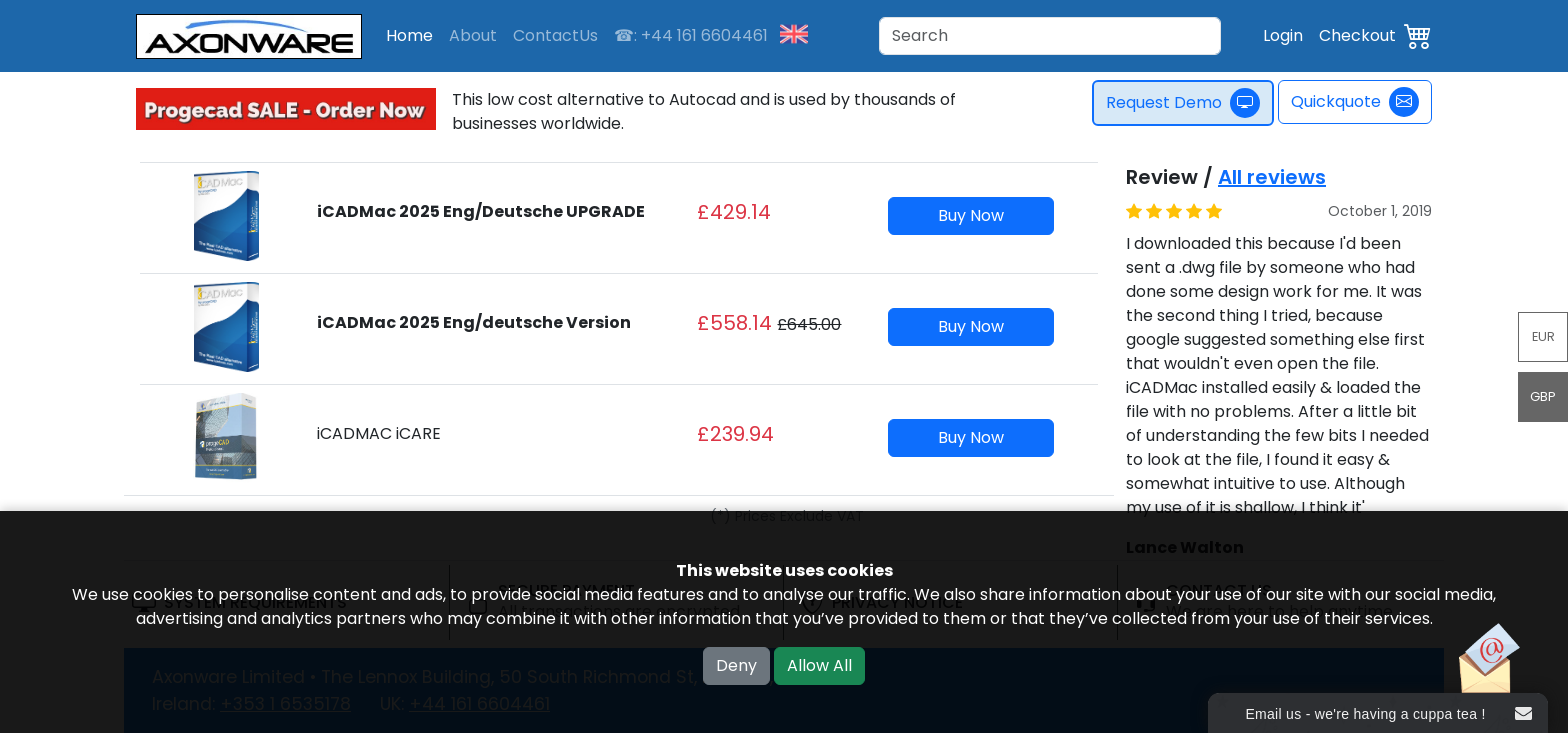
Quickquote (1355, 102)
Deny (736, 665)
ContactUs (555, 35)
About (473, 35)
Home (409, 35)
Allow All (819, 665)
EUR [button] (1543, 336)
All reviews (1272, 177)
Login (1283, 35)
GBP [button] (1543, 396)
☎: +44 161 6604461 (691, 35)
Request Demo (1191, 103)
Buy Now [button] (971, 215)
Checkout (1357, 35)
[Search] (1050, 36)
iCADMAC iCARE (379, 433)
